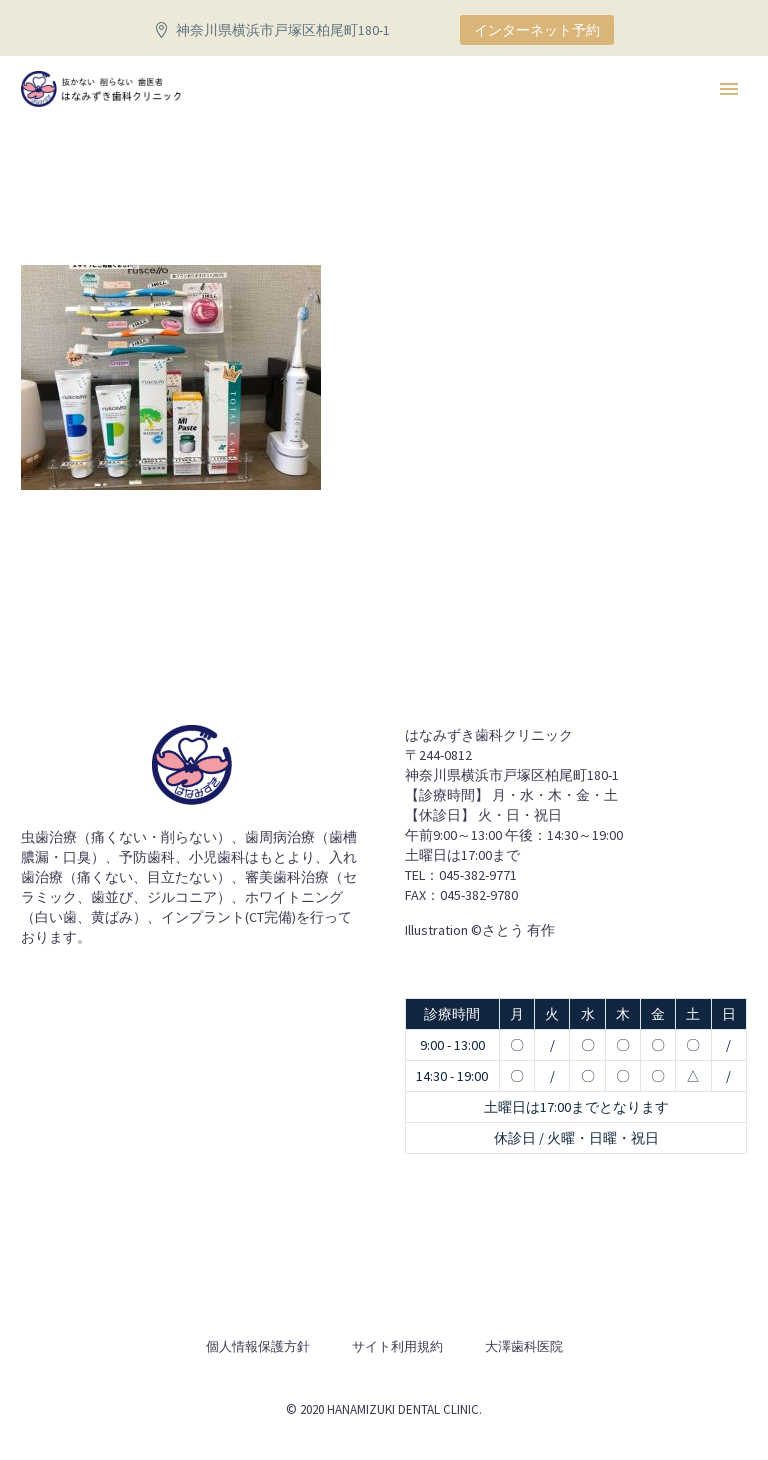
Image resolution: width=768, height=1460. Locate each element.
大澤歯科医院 (524, 1346)
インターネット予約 (537, 30)
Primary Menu (729, 89)
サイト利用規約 (397, 1346)
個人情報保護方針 (258, 1346)
